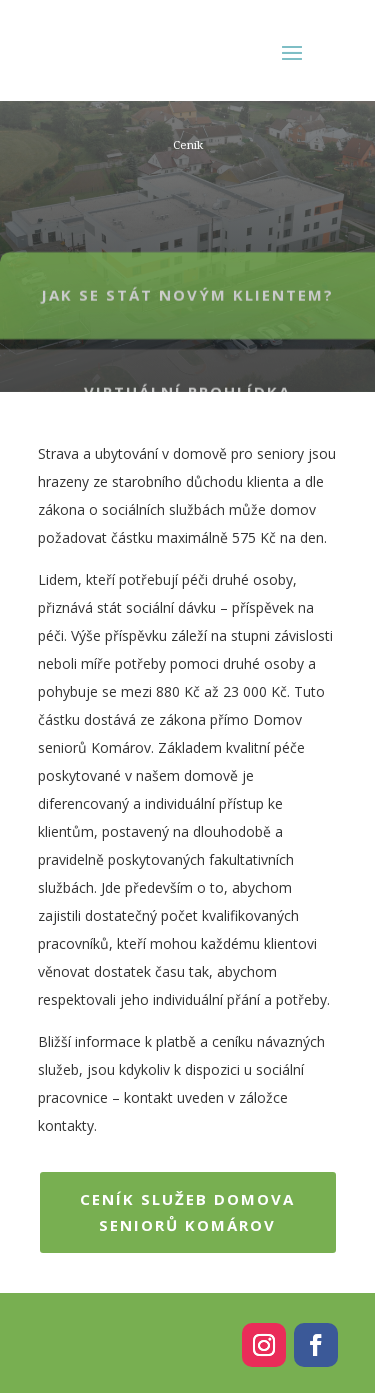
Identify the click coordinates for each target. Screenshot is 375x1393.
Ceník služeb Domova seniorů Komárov (187, 1212)
